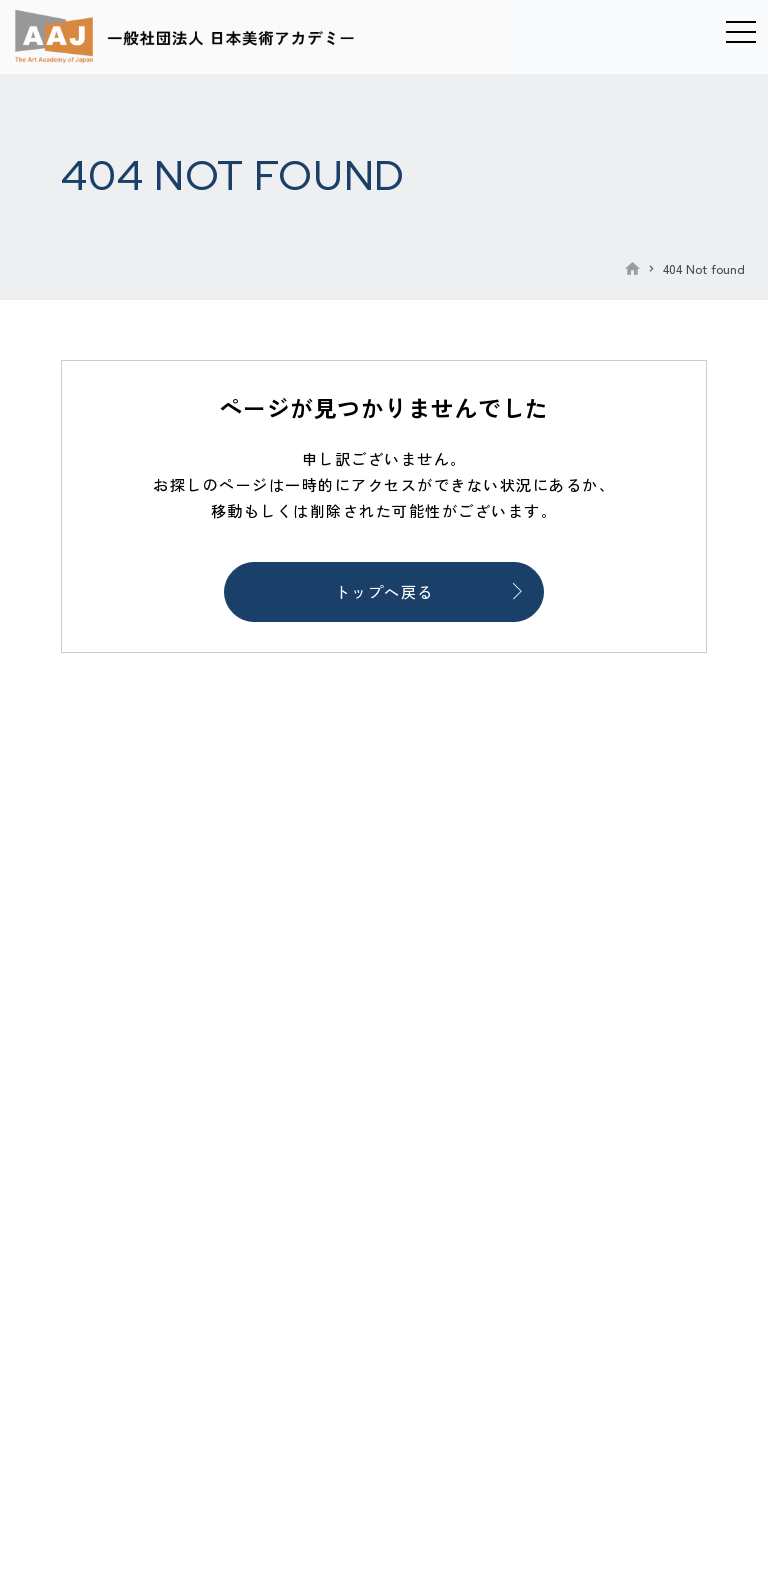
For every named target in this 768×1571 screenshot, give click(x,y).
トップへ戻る (384, 591)
